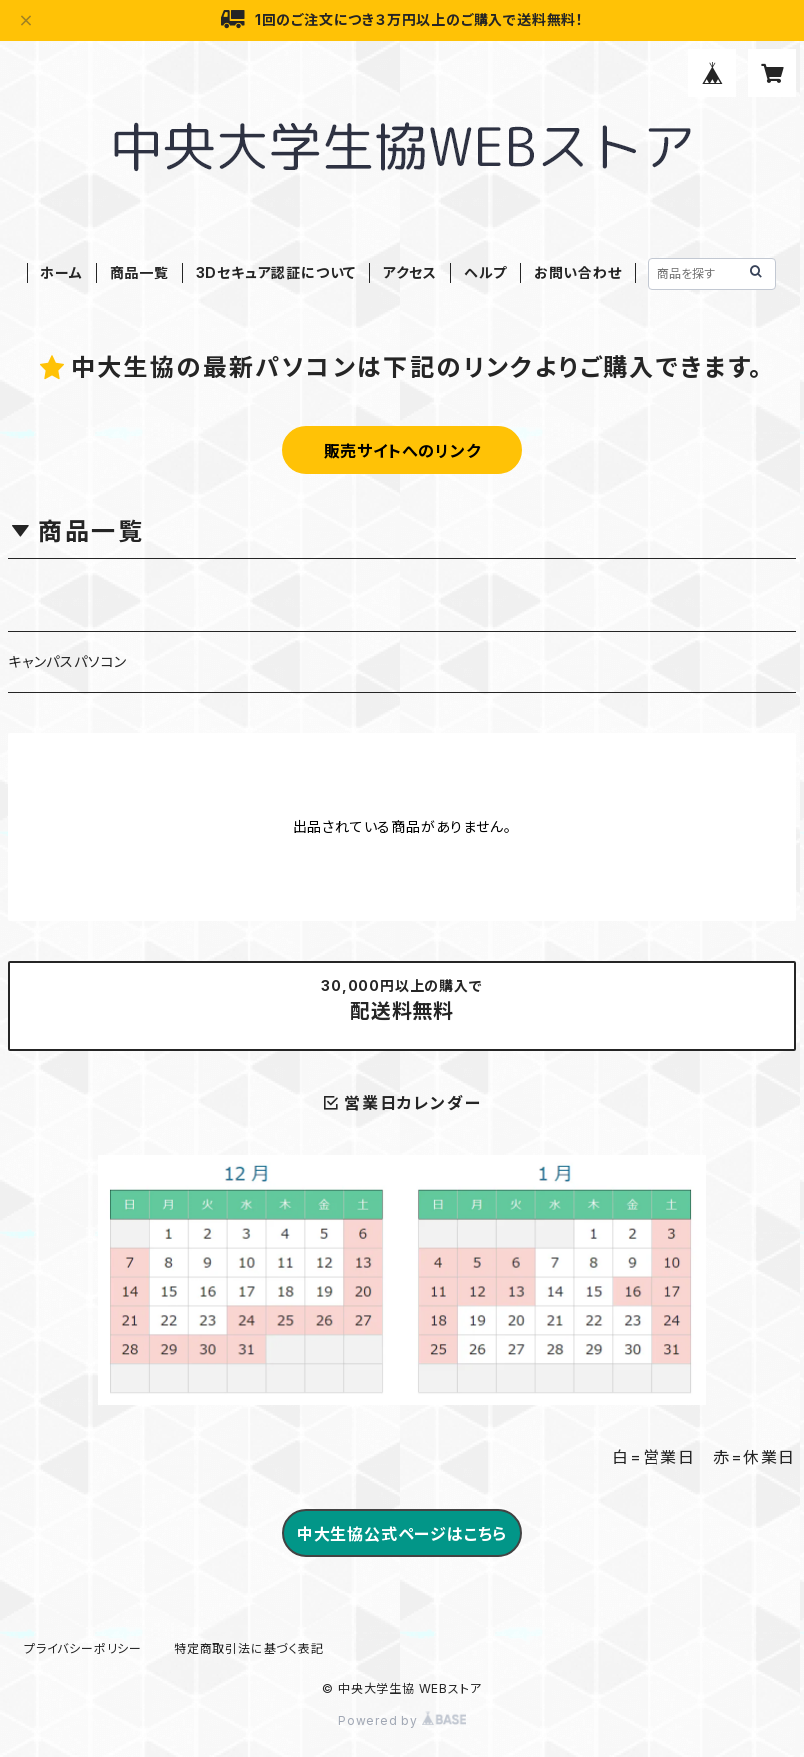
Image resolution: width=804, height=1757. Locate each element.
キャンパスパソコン (67, 661)
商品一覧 (139, 272)
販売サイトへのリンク (402, 451)
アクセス (410, 272)
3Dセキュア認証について (276, 272)
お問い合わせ (578, 272)
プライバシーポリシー (83, 1648)
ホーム (61, 272)
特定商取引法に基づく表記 (249, 1648)
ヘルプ (485, 272)
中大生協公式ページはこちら (402, 1534)
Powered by (402, 1720)
